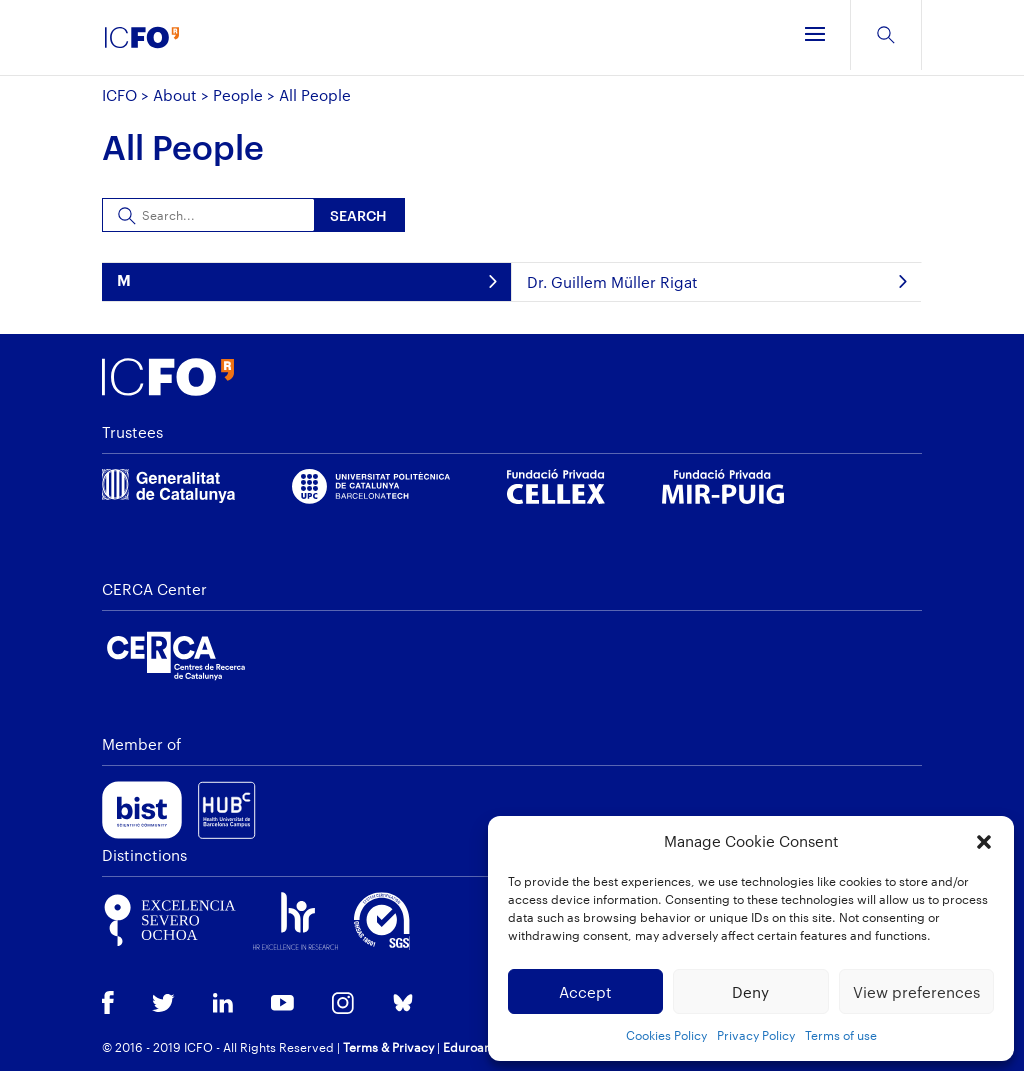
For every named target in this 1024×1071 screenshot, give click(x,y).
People (238, 95)
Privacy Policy (756, 1035)
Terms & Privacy (388, 1047)
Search (358, 215)
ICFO (119, 95)
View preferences (916, 992)
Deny (750, 992)
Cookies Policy (666, 1035)
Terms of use (841, 1035)
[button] (984, 842)
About (175, 95)
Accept (585, 992)
